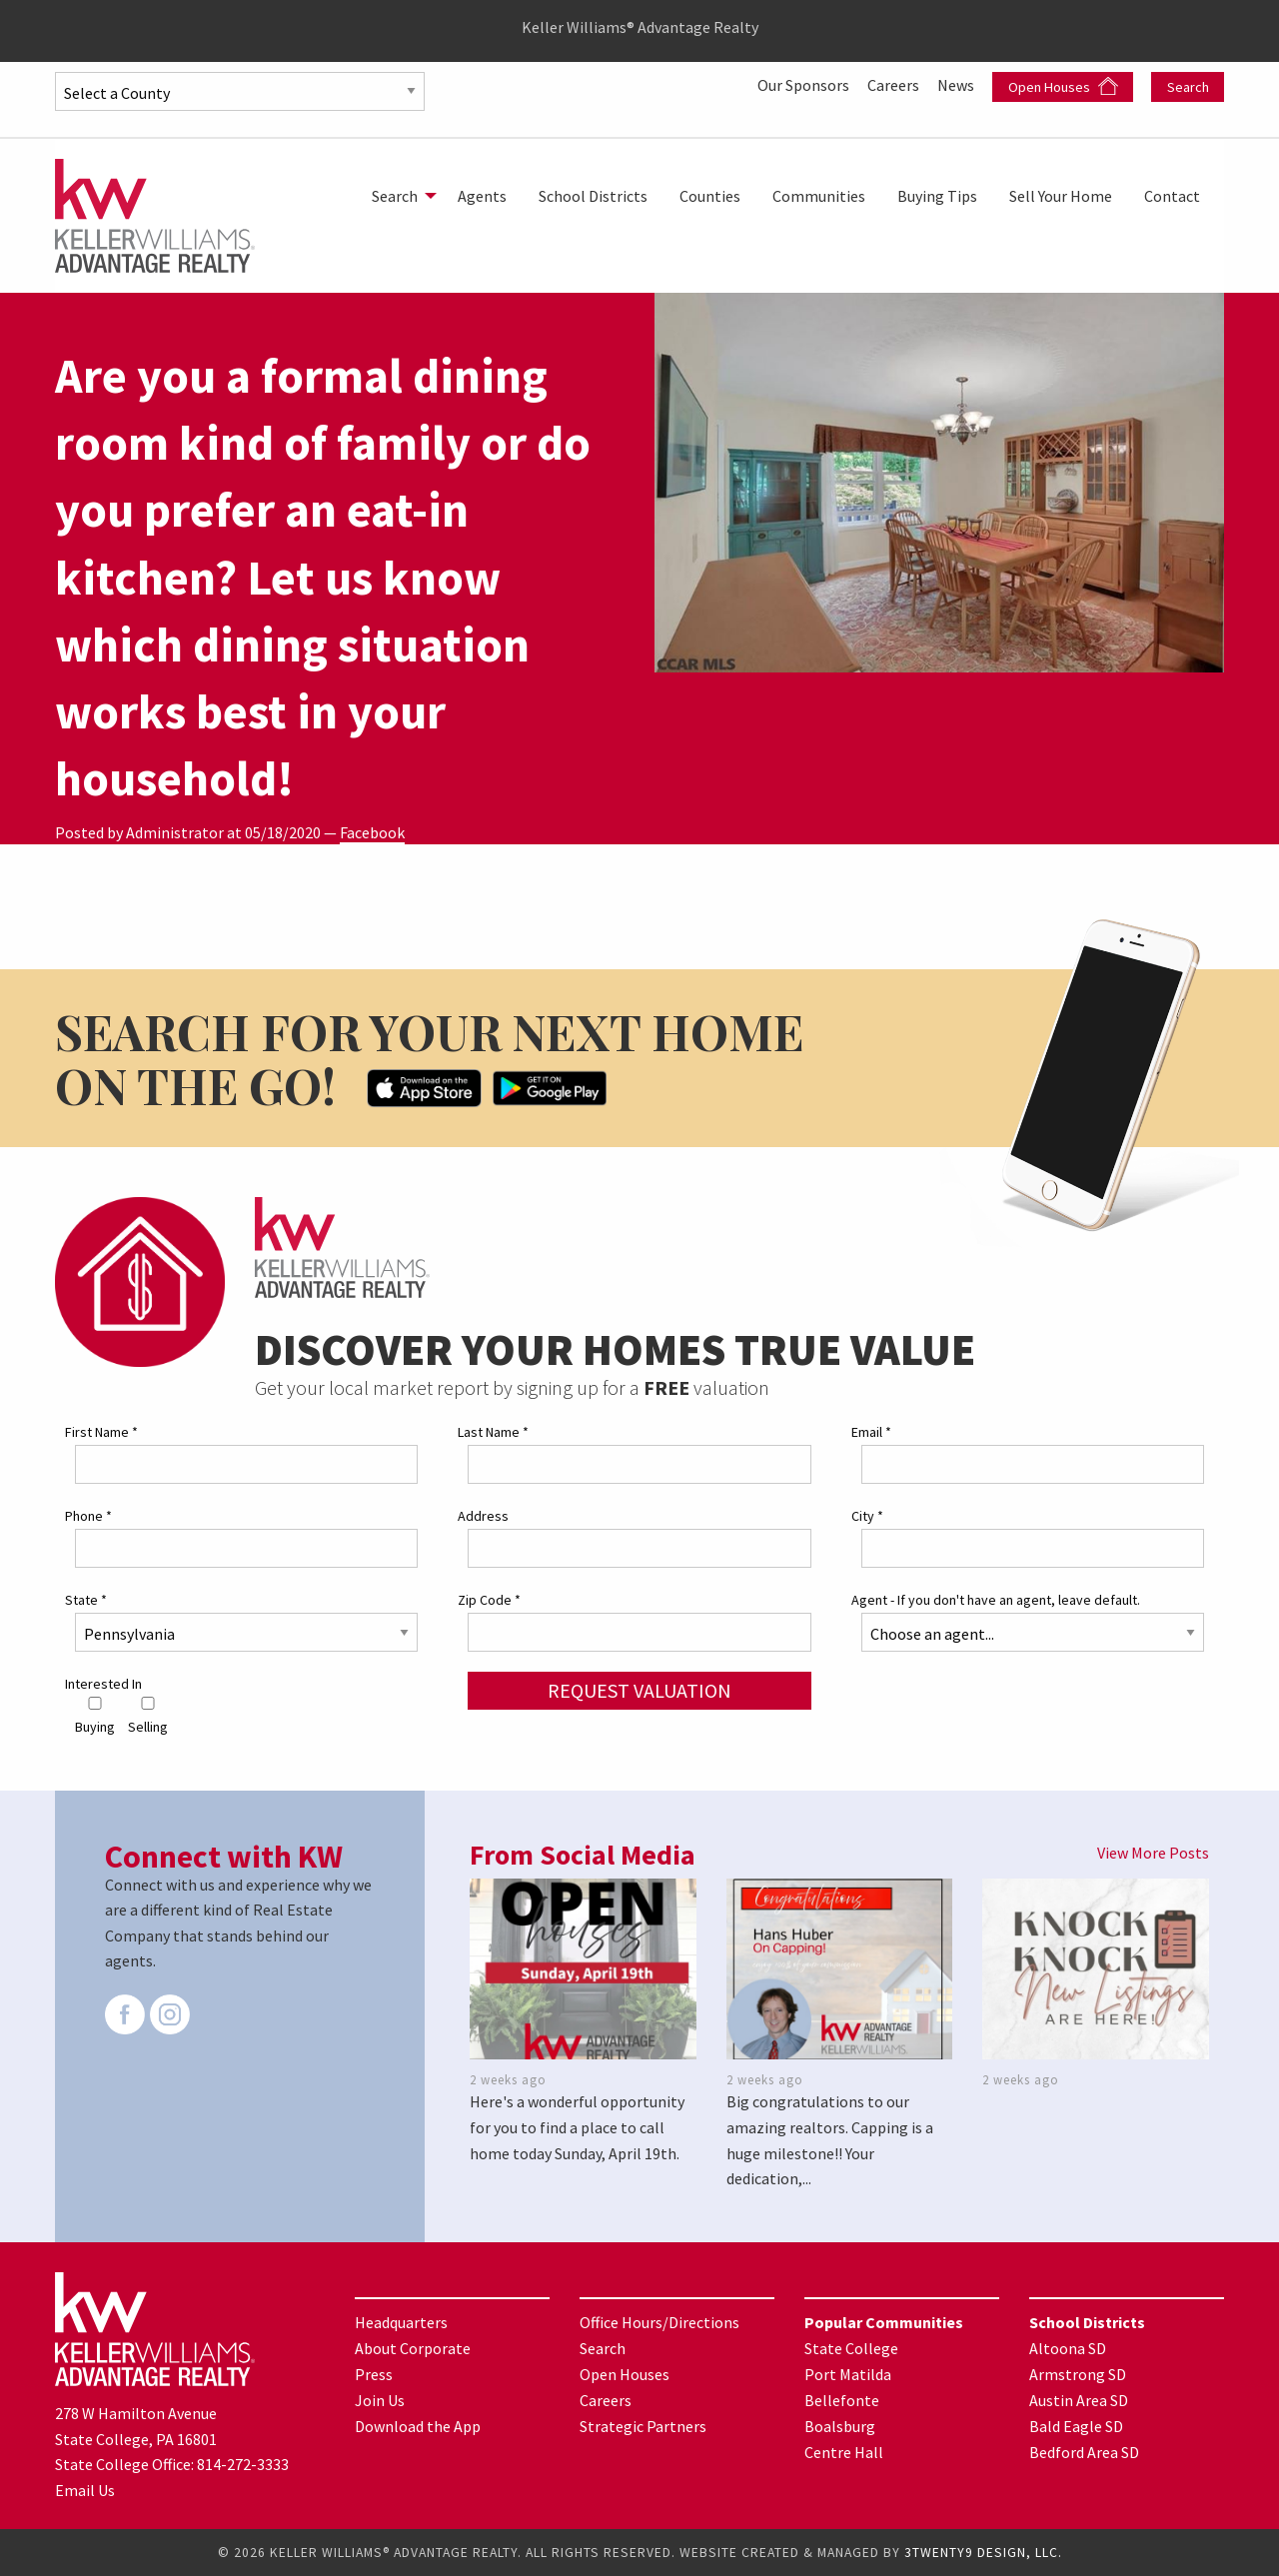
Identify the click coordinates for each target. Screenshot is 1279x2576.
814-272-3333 (243, 2464)
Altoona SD (1067, 2348)
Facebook (372, 832)
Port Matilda (847, 2374)
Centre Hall (843, 2452)
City (867, 1516)
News (957, 85)
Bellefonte (841, 2400)
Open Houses (1063, 86)
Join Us (380, 2400)
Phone (88, 1516)
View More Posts (1153, 1853)
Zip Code (489, 1600)
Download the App (418, 2426)
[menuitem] (399, 196)
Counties (709, 196)
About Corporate (413, 2348)
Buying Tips (937, 196)
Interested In (103, 1684)
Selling (148, 1716)
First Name (101, 1432)
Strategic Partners (643, 2426)
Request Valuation (639, 1690)
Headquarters (401, 2322)
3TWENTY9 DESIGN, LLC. (983, 2552)
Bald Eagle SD (1076, 2426)
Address (483, 1516)
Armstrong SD (1077, 2374)
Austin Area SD (1078, 2400)
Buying (95, 1716)
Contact (1172, 196)
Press (374, 2374)
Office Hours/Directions (659, 2322)
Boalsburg (839, 2426)
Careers (894, 85)
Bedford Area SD (1084, 2452)
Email (871, 1432)
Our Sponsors (804, 85)
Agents (482, 196)
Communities (818, 196)
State (86, 1600)
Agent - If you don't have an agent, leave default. (995, 1600)
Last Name (493, 1432)
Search (1188, 87)
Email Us (85, 2490)
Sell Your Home (1060, 196)
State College (851, 2348)
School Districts (593, 196)
